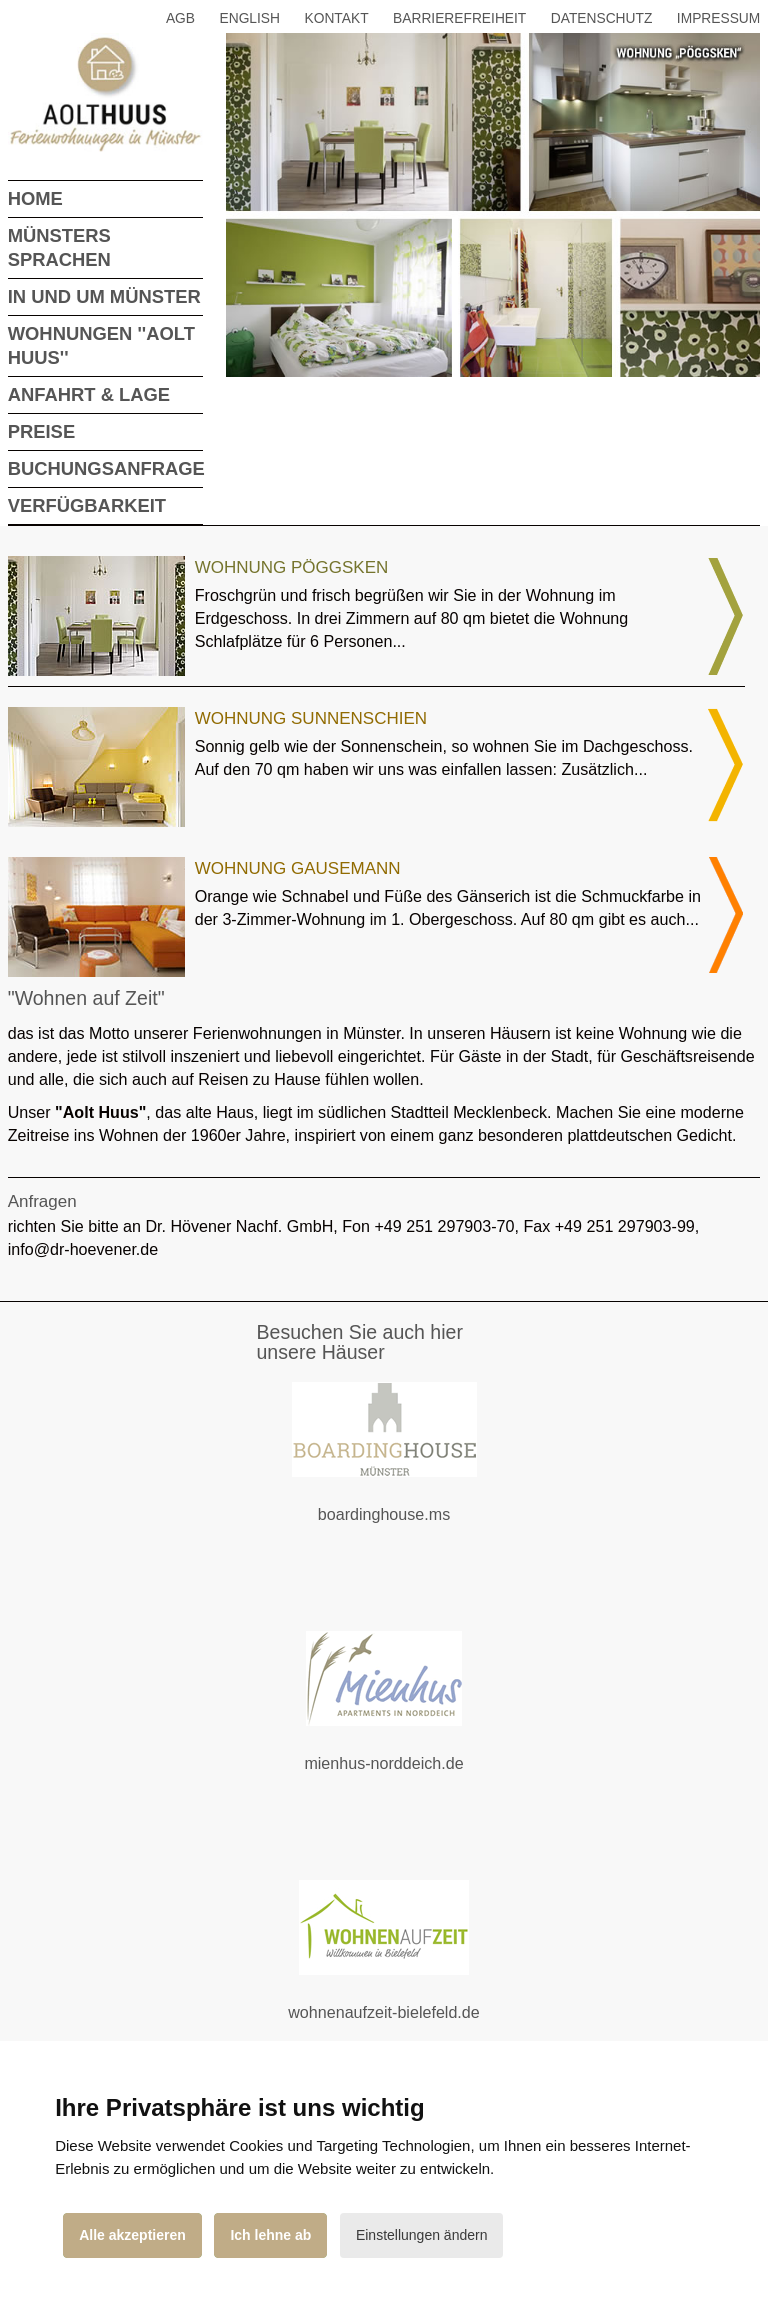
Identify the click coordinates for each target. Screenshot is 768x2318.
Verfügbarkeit (87, 505)
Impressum (718, 18)
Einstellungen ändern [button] (422, 2235)
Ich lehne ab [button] (270, 2235)
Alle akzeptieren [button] (132, 2235)
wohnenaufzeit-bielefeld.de (399, 2024)
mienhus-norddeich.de (407, 1775)
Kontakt (337, 18)
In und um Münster (104, 296)
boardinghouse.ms (408, 1526)
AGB (180, 18)
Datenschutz (602, 18)
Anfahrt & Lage (89, 394)
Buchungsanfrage (106, 468)
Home (35, 198)
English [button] (250, 18)
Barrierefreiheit (459, 18)
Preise (41, 431)
